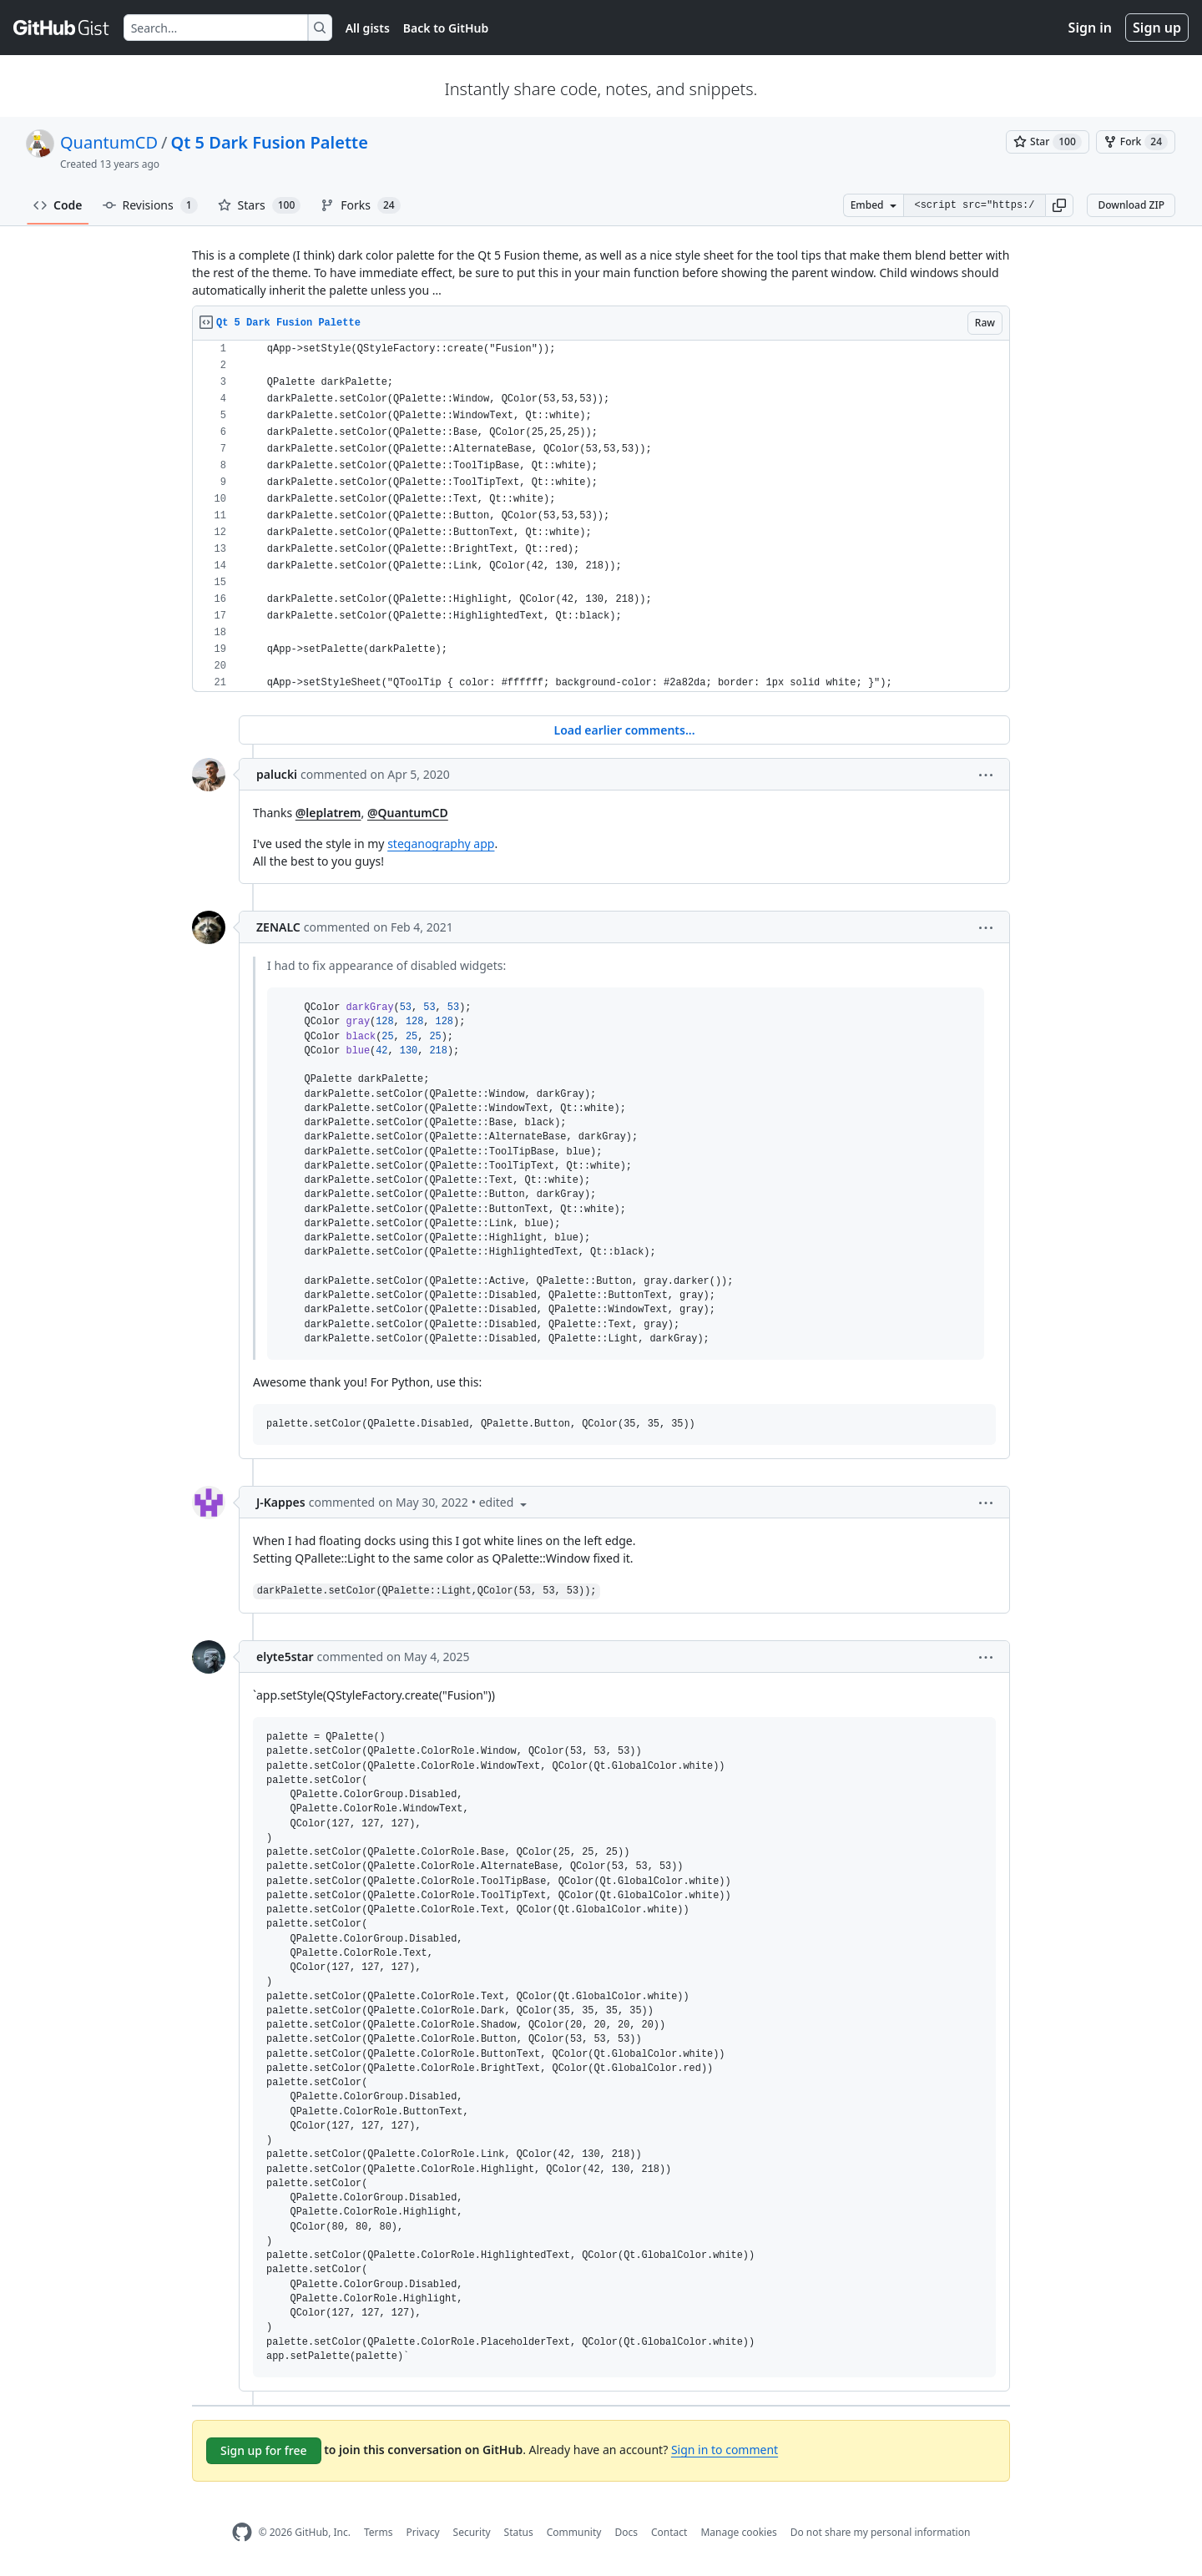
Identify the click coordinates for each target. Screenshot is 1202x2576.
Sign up (1157, 27)
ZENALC (278, 927)
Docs (626, 2532)
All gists (368, 28)
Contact (669, 2532)
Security (472, 2532)
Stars (259, 205)
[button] (1059, 205)
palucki (276, 774)
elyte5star (285, 1656)
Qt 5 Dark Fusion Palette (269, 142)
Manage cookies (738, 2532)
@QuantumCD (407, 813)
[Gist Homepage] (61, 28)
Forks (360, 205)
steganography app (440, 843)
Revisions (150, 205)
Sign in (1090, 27)
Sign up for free (263, 2450)
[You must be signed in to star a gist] (1047, 142)
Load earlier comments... (623, 730)
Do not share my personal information (880, 2532)
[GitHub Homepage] (242, 2532)
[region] (601, 516)
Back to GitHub (445, 28)
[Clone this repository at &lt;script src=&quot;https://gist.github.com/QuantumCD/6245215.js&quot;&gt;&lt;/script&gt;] (974, 205)
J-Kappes (281, 1502)
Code (58, 205)
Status (518, 2532)
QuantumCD (109, 142)
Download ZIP (1131, 205)
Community (574, 2532)
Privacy (423, 2532)
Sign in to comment (724, 2449)
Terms (378, 2532)
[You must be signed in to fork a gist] (1135, 142)
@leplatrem (328, 813)
